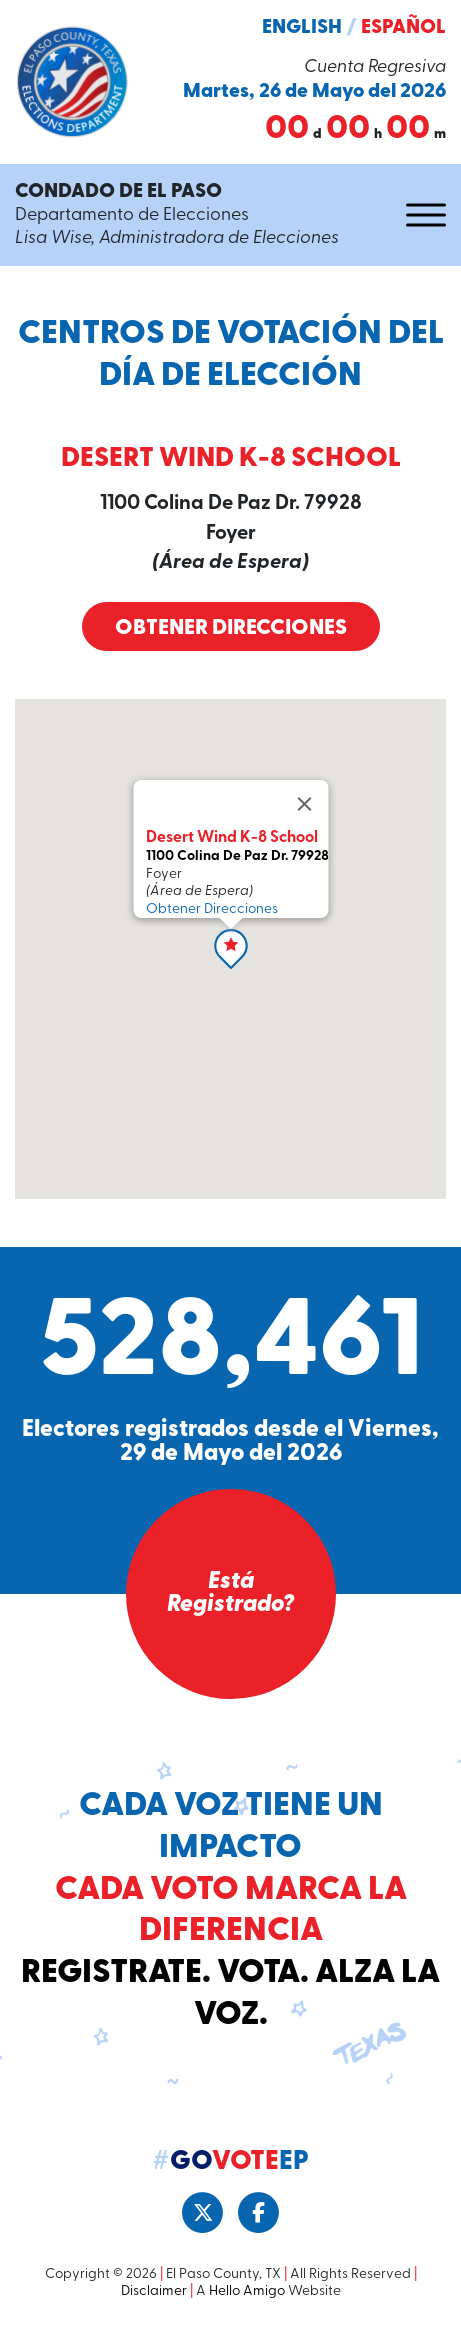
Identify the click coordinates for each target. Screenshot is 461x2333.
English (302, 28)
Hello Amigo (247, 2291)
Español (403, 28)
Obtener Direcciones (231, 628)
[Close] (304, 804)
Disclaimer (154, 2291)
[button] (231, 949)
